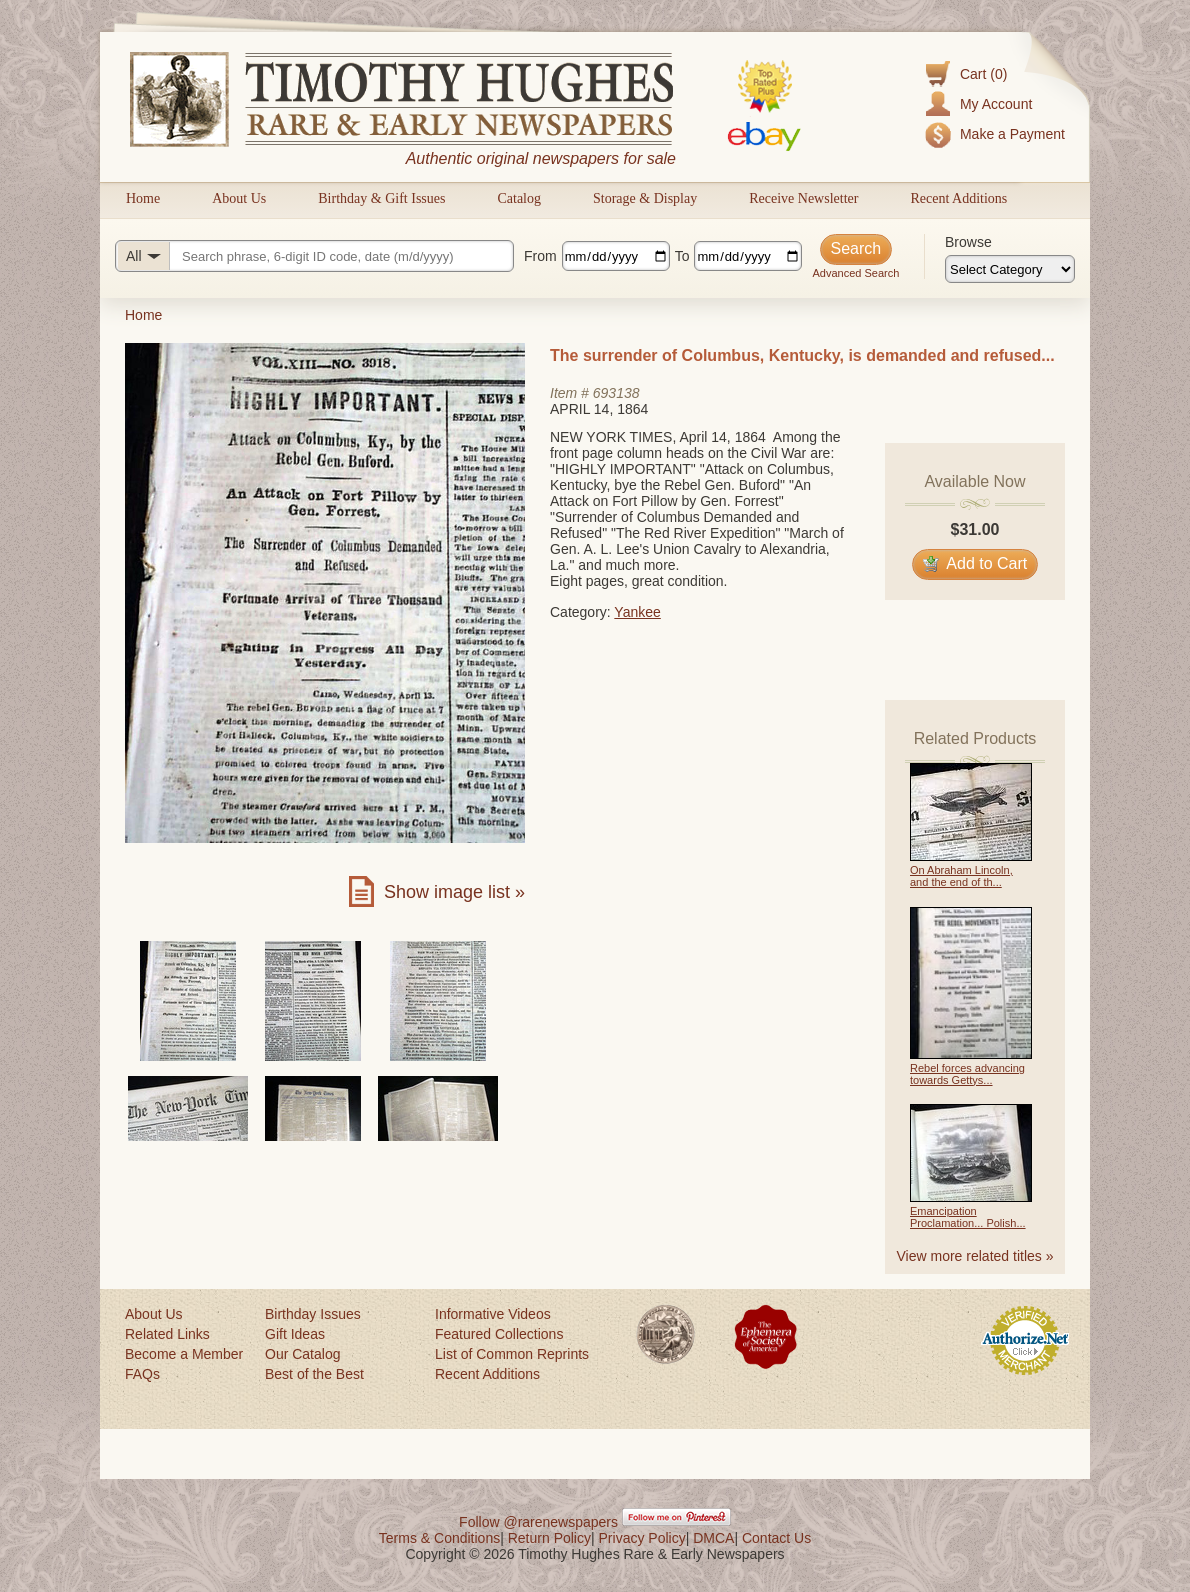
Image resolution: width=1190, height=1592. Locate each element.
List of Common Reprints (512, 1354)
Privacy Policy (642, 1538)
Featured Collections (499, 1334)
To (682, 256)
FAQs (142, 1374)
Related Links (167, 1334)
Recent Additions (958, 198)
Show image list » (454, 892)
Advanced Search (855, 273)
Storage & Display (645, 198)
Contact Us (776, 1538)
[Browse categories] (1010, 269)
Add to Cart (975, 563)
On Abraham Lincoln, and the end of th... (961, 876)
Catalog (519, 198)
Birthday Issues (313, 1314)
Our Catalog (302, 1354)
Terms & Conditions (439, 1538)
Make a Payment (1012, 134)
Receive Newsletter (803, 198)
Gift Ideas (295, 1334)
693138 (616, 393)
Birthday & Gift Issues (381, 198)
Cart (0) (983, 74)
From (540, 256)
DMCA (713, 1538)
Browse (968, 242)
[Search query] (314, 256)
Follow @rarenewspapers (538, 1522)
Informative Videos (493, 1314)
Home (143, 198)
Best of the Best (314, 1374)
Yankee (637, 612)
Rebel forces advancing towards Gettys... (967, 1074)
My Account (996, 104)
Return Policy (549, 1538)
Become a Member (184, 1354)
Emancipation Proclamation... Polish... (968, 1217)
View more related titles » (975, 1256)
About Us (239, 198)
